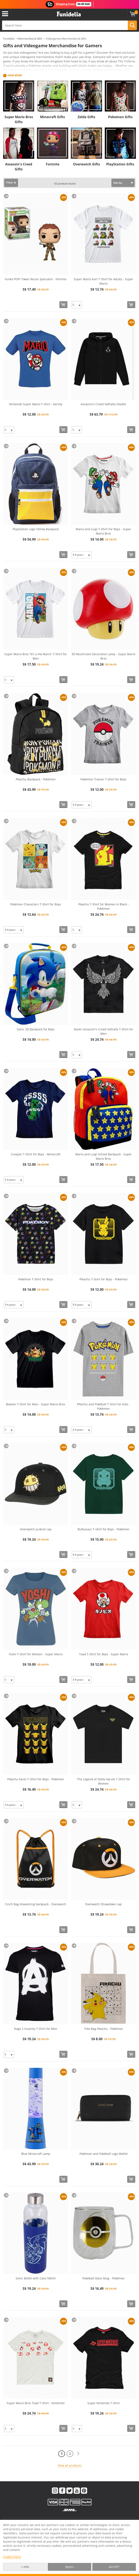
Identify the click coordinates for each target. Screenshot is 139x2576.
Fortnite (52, 164)
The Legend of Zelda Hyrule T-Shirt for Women (103, 1781)
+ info (25, 2567)
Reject (69, 2567)
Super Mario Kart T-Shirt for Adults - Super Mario (103, 281)
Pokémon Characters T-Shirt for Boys (35, 904)
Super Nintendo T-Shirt (103, 2403)
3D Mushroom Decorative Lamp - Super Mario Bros (103, 656)
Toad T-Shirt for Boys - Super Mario (103, 1654)
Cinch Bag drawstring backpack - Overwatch (35, 1904)
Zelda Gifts (86, 117)
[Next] (78, 2453)
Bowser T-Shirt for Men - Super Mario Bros (35, 1404)
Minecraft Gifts (52, 117)
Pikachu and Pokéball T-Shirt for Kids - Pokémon (103, 1406)
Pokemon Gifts (120, 117)
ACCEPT (114, 2567)
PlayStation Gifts (120, 164)
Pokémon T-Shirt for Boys (35, 1279)
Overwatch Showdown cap (103, 1904)
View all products (70, 2465)
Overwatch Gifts (86, 164)
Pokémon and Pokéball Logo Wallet (103, 2154)
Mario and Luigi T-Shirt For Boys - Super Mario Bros (103, 531)
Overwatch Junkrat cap (35, 1529)
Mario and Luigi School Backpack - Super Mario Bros (103, 1156)
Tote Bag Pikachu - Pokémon (103, 2029)
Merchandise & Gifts (30, 38)
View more (14, 75)
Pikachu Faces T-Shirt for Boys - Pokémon (35, 1779)
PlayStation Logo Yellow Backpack (36, 529)
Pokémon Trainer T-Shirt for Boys (103, 779)
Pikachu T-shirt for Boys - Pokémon (103, 1279)
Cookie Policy (12, 2557)
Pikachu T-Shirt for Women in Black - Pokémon (103, 906)
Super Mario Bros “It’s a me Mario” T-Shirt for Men (35, 656)
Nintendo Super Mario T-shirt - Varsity (35, 404)
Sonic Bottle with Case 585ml (36, 2278)
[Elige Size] (77, 304)
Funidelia (8, 38)
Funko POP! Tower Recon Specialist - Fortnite (35, 279)
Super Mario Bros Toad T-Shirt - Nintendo (36, 2403)
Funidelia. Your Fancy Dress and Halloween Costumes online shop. (69, 14)
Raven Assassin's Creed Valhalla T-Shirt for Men (103, 1031)
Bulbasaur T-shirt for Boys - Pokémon (103, 1529)
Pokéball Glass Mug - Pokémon (103, 2278)
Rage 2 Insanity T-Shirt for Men (35, 2029)
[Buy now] (63, 304)
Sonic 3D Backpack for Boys (36, 1029)
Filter (9, 182)
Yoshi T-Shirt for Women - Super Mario (35, 1654)
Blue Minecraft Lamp (35, 2154)
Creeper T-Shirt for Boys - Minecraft (35, 1154)
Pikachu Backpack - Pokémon (36, 779)
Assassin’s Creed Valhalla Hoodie (103, 404)
